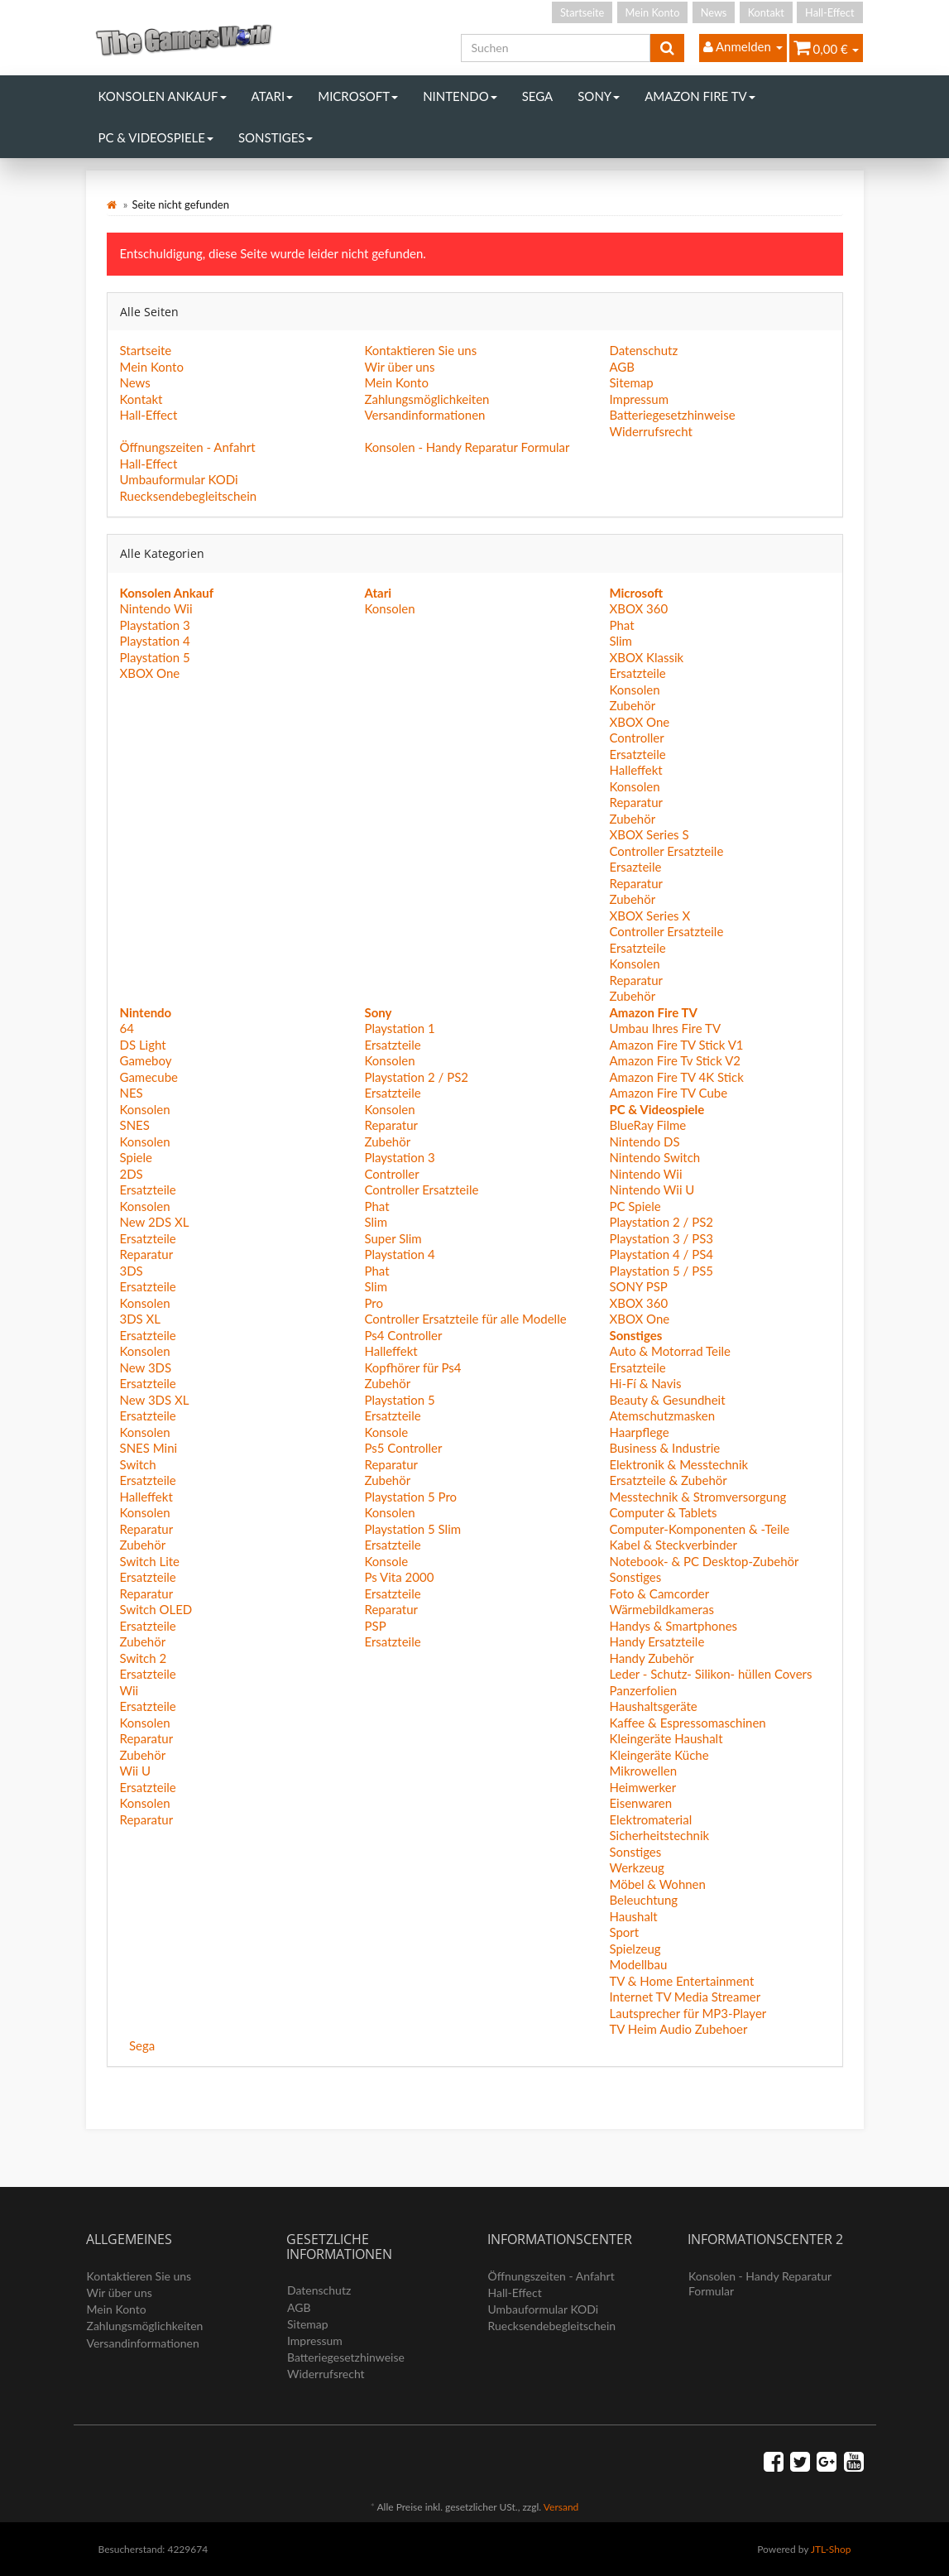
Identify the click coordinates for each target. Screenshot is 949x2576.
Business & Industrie (664, 1447)
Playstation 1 (399, 1028)
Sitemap (631, 382)
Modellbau (638, 1964)
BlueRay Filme (647, 1124)
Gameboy (146, 1060)
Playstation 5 (155, 657)
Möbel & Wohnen (657, 1884)
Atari (273, 96)
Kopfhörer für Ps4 (412, 1367)
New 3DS (146, 1367)
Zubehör (632, 705)
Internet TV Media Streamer (684, 1996)
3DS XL (140, 1318)
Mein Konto (652, 12)
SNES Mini (149, 1447)
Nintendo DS (644, 1141)
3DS (131, 1270)
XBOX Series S (648, 834)
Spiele (136, 1157)
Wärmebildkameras (661, 1609)
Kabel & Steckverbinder (672, 1544)
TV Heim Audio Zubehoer (678, 2028)
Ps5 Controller (403, 1447)
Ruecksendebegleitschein (188, 495)
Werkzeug (636, 1867)
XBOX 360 (638, 608)
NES (131, 1092)
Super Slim (392, 1238)
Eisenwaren (640, 1802)
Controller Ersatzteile (666, 850)
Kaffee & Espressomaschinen (687, 1722)
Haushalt (633, 1916)
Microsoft (358, 96)
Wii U (135, 1770)
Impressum (639, 399)
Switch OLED (156, 1609)
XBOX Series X (649, 915)
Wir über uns (399, 366)
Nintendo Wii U (651, 1189)
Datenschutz (643, 350)
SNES (135, 1124)
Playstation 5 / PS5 (661, 1270)
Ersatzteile (637, 673)
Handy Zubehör (651, 1658)
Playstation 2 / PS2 (416, 1076)
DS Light (143, 1044)
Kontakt (766, 12)
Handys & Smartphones (673, 1625)
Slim (620, 640)
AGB (622, 366)
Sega (538, 96)
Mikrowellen (643, 1770)
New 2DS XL (154, 1221)
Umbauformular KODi (179, 479)
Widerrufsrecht (650, 431)
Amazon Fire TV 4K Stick (676, 1076)
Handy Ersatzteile (656, 1641)
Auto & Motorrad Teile (670, 1350)
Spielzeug (634, 1948)
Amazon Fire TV (700, 96)
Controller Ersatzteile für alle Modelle (465, 1318)
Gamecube (149, 1076)
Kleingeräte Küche (658, 1754)
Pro (373, 1302)
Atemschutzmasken (662, 1415)
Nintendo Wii (156, 608)
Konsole (386, 1432)
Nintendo (460, 96)
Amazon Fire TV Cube (668, 1092)
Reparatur (636, 802)
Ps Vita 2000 (399, 1576)
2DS (131, 1173)
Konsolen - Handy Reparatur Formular (466, 447)
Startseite (582, 12)
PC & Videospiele (155, 137)
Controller (636, 737)
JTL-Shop (831, 2549)
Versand (561, 2507)
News (714, 12)
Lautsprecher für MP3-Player (687, 2013)
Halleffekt (635, 769)
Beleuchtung (643, 1899)
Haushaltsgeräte (653, 1706)
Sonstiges (276, 137)
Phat (621, 625)
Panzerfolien (643, 1690)
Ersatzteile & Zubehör (667, 1480)
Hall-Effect (829, 12)
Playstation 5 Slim (412, 1528)
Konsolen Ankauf (162, 96)
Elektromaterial (650, 1819)
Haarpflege (639, 1432)
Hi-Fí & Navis (645, 1383)
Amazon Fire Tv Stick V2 (675, 1060)
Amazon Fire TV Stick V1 (676, 1044)
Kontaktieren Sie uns (420, 350)
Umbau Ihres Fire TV (665, 1028)
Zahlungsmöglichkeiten (426, 399)
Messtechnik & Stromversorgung (697, 1496)
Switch (138, 1464)
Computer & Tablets (663, 1512)
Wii (129, 1690)
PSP (375, 1625)
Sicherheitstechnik (659, 1835)
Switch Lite (150, 1561)
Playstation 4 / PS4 (661, 1254)
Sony (599, 96)
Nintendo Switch (654, 1157)
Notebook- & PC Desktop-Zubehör (703, 1561)
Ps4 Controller (403, 1335)
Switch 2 (143, 1658)
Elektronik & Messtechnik (678, 1464)
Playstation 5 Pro (410, 1496)
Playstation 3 (155, 625)
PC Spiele (634, 1206)
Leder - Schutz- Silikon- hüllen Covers (710, 1673)
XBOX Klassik (646, 657)
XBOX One (150, 673)
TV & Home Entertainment (681, 1980)
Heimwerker (642, 1787)
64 (127, 1028)
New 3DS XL (154, 1399)
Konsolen (389, 608)
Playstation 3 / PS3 (661, 1238)
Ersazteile (635, 866)
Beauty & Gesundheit (667, 1399)
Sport (624, 1932)
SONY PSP (638, 1286)
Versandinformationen (424, 414)
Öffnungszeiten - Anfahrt (188, 447)
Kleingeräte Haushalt (665, 1738)
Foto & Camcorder (659, 1593)
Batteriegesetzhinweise (672, 414)
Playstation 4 (155, 640)
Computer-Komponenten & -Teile (699, 1528)
